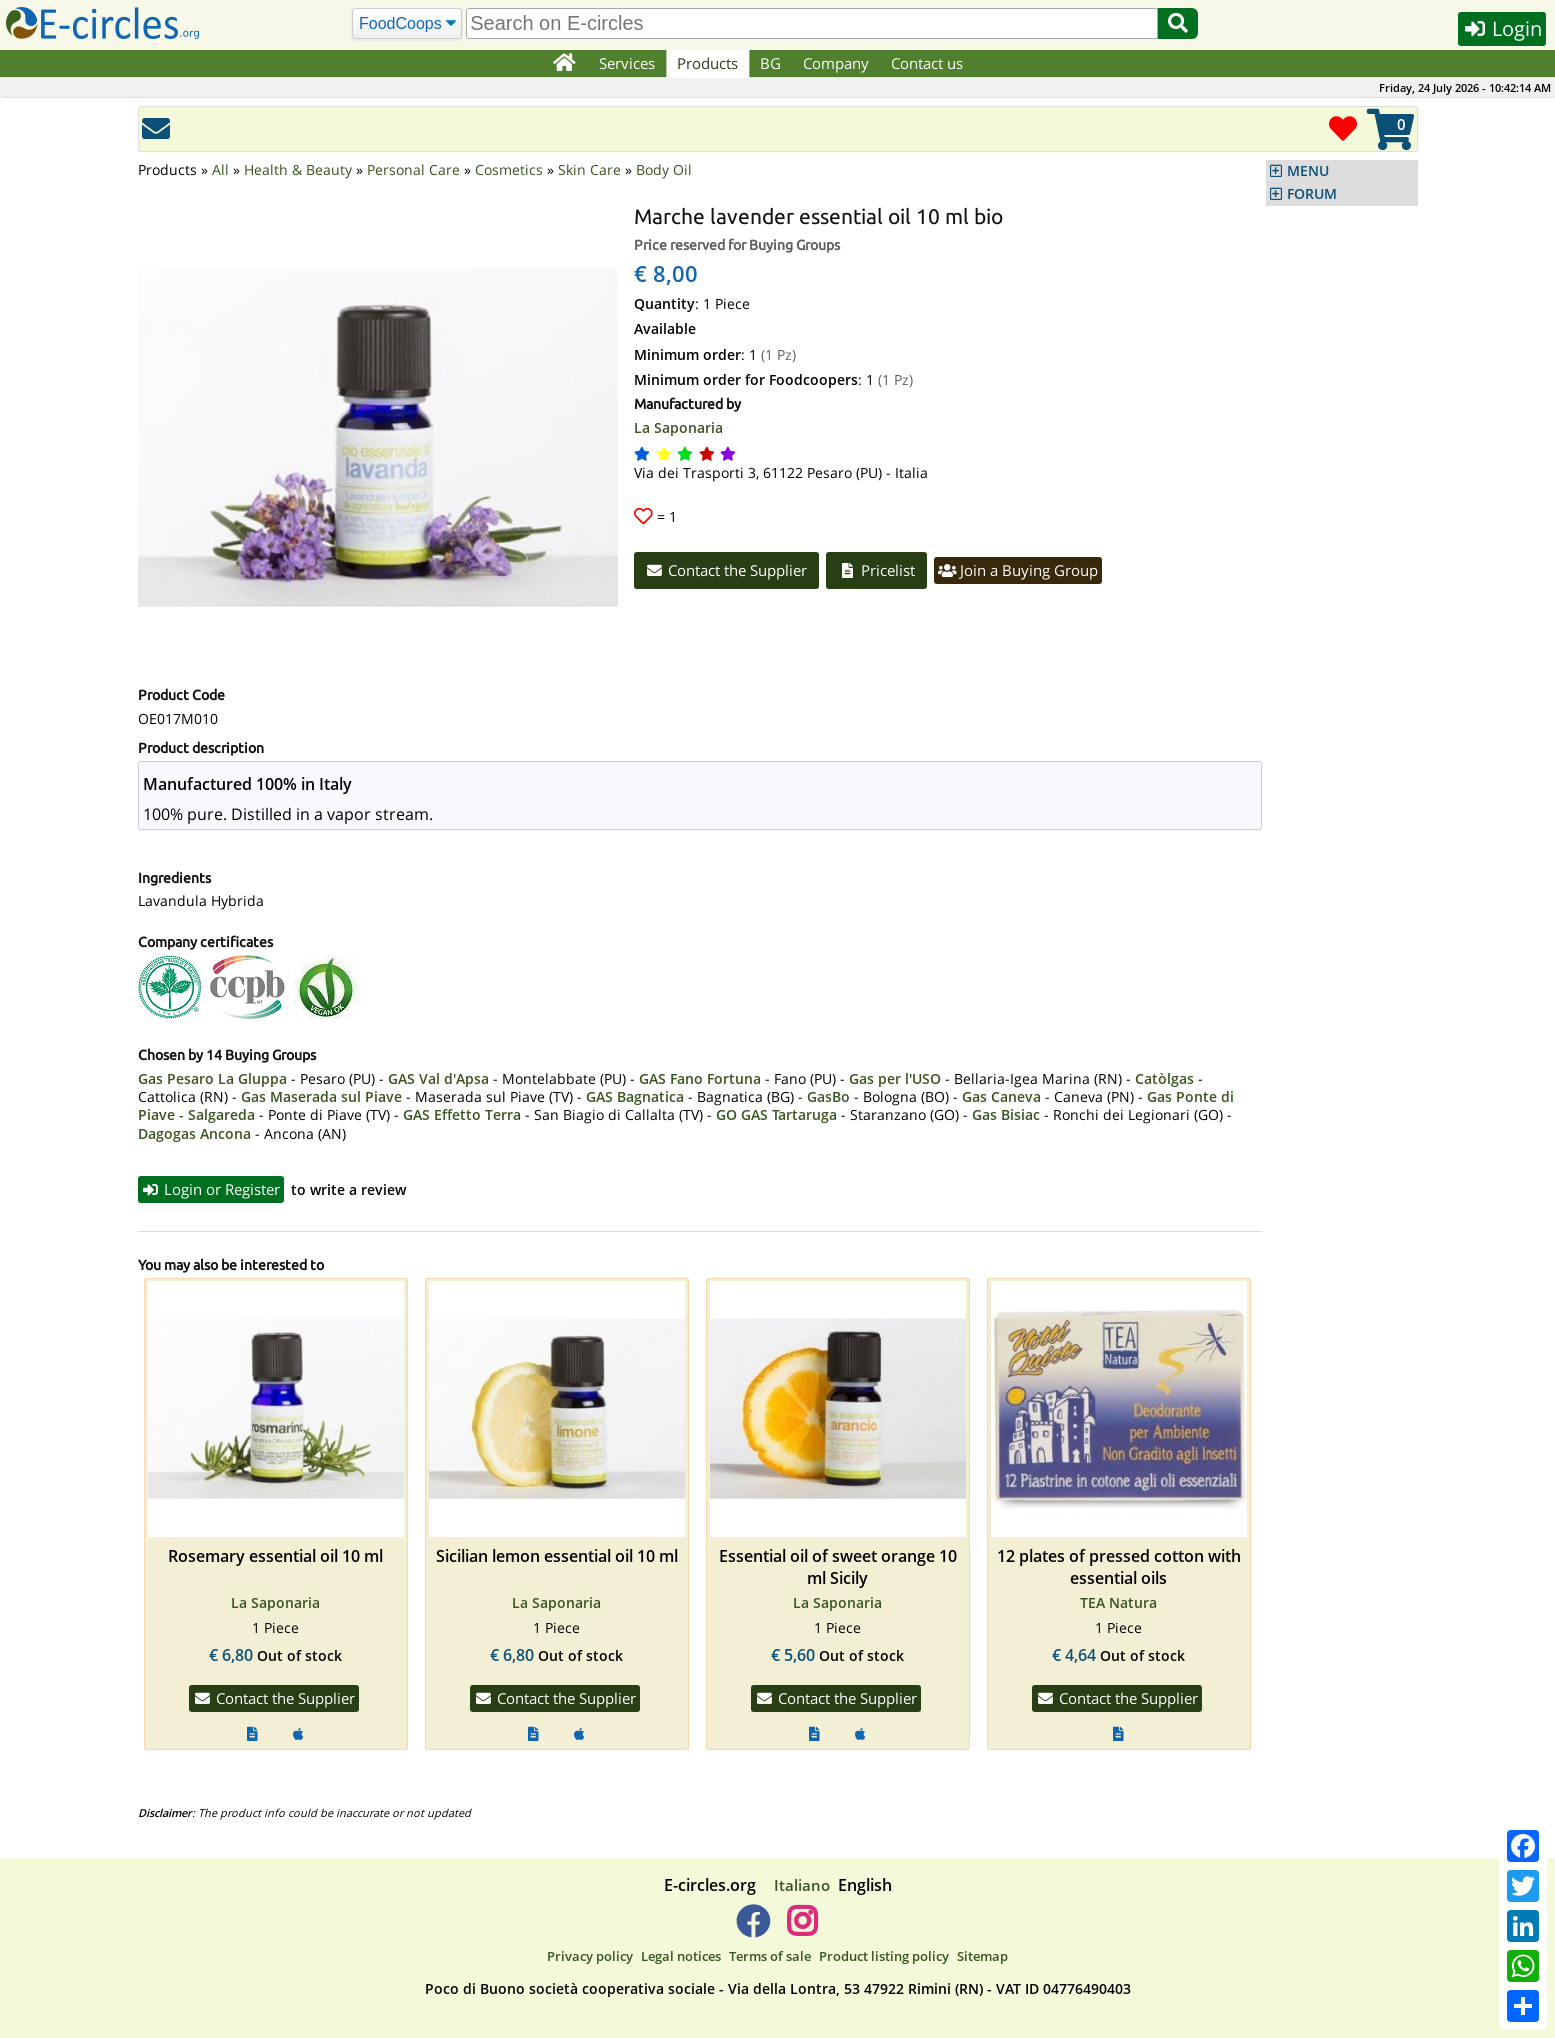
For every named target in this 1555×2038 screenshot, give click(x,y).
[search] (812, 23)
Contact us (927, 63)
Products (707, 63)
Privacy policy (590, 1956)
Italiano (802, 1885)
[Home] (564, 64)
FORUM (1312, 194)
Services (627, 63)
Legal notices (681, 1956)
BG (770, 63)
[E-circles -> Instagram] (802, 1929)
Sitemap (982, 1956)
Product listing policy (884, 1956)
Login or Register (211, 1189)
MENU (1308, 171)
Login (1502, 28)
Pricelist (876, 570)
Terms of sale (770, 1956)
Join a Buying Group (1018, 570)
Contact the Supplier (727, 570)
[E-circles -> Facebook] (752, 1929)
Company (836, 63)
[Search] (407, 24)
